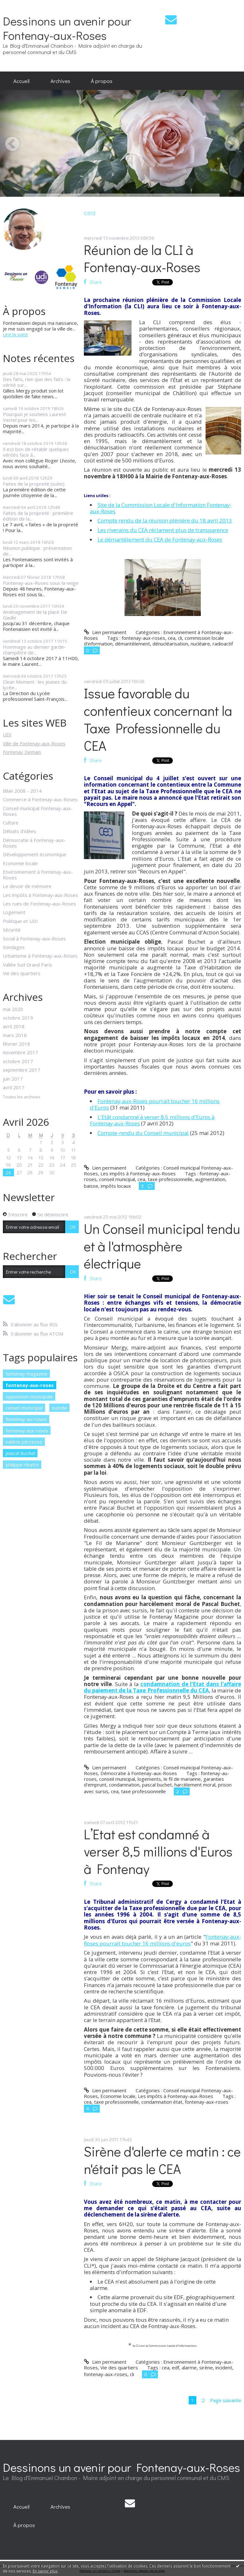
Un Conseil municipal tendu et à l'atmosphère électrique (162, 1246)
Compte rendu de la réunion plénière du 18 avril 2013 (165, 520)
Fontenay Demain (22, 752)
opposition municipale (29, 1396)
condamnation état (161, 2102)
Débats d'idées (19, 831)
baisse (91, 1186)
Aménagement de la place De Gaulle (35, 615)
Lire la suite (15, 334)
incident (223, 2367)
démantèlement (132, 643)
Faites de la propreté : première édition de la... (38, 516)
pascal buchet (20, 1453)
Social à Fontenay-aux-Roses (34, 938)
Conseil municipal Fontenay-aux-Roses (37, 811)
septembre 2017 (21, 1070)
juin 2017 (13, 1079)
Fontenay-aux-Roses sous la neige (40, 583)
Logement (14, 912)
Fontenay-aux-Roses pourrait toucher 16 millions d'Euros (155, 1104)
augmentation (210, 1179)
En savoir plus (45, 2571)
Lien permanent (105, 632)
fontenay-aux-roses (30, 1385)
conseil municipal (24, 1407)
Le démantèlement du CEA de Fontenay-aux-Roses (160, 539)
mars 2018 (15, 1035)
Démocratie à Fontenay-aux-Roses (34, 843)
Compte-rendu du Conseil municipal (143, 1133)
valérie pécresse (24, 1441)
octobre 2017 (18, 1061)
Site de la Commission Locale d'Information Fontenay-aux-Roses (160, 508)
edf (175, 2367)
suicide (59, 1407)
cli (180, 638)
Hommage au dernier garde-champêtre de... (34, 650)
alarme (189, 2367)
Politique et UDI (20, 921)
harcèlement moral (194, 1784)
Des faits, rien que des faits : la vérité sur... (36, 382)
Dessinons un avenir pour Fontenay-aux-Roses (67, 28)
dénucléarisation (170, 643)
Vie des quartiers (21, 973)
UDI (7, 734)
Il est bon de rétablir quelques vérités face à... (36, 452)
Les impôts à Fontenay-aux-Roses (40, 895)
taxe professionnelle (170, 1179)
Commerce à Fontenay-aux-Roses (40, 799)
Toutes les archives (21, 1097)
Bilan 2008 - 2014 (22, 791)
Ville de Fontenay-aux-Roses (34, 743)
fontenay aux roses (27, 1430)
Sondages (13, 947)
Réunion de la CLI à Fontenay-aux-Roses (142, 258)
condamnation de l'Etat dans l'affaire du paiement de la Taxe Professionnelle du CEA (162, 1687)
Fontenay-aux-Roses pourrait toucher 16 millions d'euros (162, 1940)
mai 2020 (13, 1009)
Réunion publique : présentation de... (37, 551)
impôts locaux (116, 1186)
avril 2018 (13, 1026)
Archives (60, 80)
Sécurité (12, 930)
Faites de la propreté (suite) (33, 484)
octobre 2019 (18, 1018)
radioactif (223, 643)
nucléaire (200, 643)
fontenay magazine (26, 1373)
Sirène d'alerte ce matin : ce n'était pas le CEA (162, 2159)
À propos (101, 80)
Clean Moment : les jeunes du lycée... (35, 685)
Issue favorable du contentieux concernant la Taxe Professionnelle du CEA (158, 719)
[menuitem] (21, 81)
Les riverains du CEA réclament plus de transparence (163, 530)
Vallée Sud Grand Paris (27, 964)
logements (149, 1779)
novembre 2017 (20, 1052)
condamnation (124, 1784)
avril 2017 (13, 1087)
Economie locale (20, 863)
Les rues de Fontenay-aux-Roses (39, 903)
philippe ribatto (22, 1464)
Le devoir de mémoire (27, 886)
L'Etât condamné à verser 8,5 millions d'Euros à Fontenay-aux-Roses (152, 1120)
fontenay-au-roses (26, 1419)
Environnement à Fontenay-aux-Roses (38, 874)
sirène (206, 2367)
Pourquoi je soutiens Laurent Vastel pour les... (34, 417)
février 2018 (16, 1044)
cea (171, 638)
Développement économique (34, 854)
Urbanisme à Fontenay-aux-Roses (40, 956)
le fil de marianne (182, 1779)
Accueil (21, 80)
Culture (10, 822)
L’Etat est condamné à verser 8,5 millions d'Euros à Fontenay (158, 1851)
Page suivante (225, 2400)
